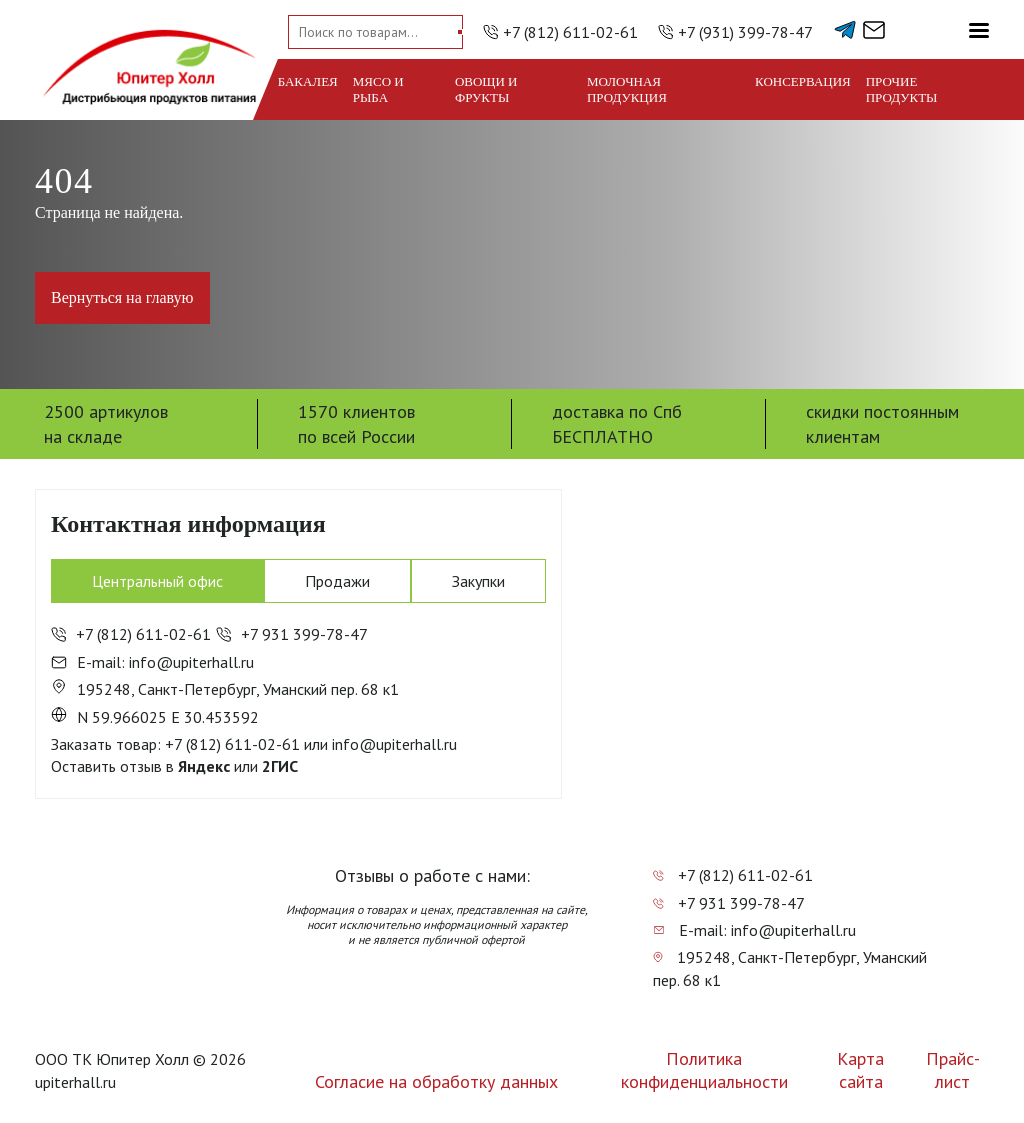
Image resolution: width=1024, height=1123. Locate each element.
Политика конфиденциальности (704, 1070)
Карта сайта (860, 1070)
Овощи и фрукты (486, 89)
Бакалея (308, 81)
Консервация (803, 81)
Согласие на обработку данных (436, 1081)
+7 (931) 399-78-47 (745, 32)
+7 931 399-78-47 (292, 634)
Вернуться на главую (122, 297)
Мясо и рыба (378, 89)
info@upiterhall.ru (394, 744)
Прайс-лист (953, 1070)
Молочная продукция (627, 89)
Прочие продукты (902, 89)
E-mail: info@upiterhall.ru (152, 662)
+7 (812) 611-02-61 (570, 32)
